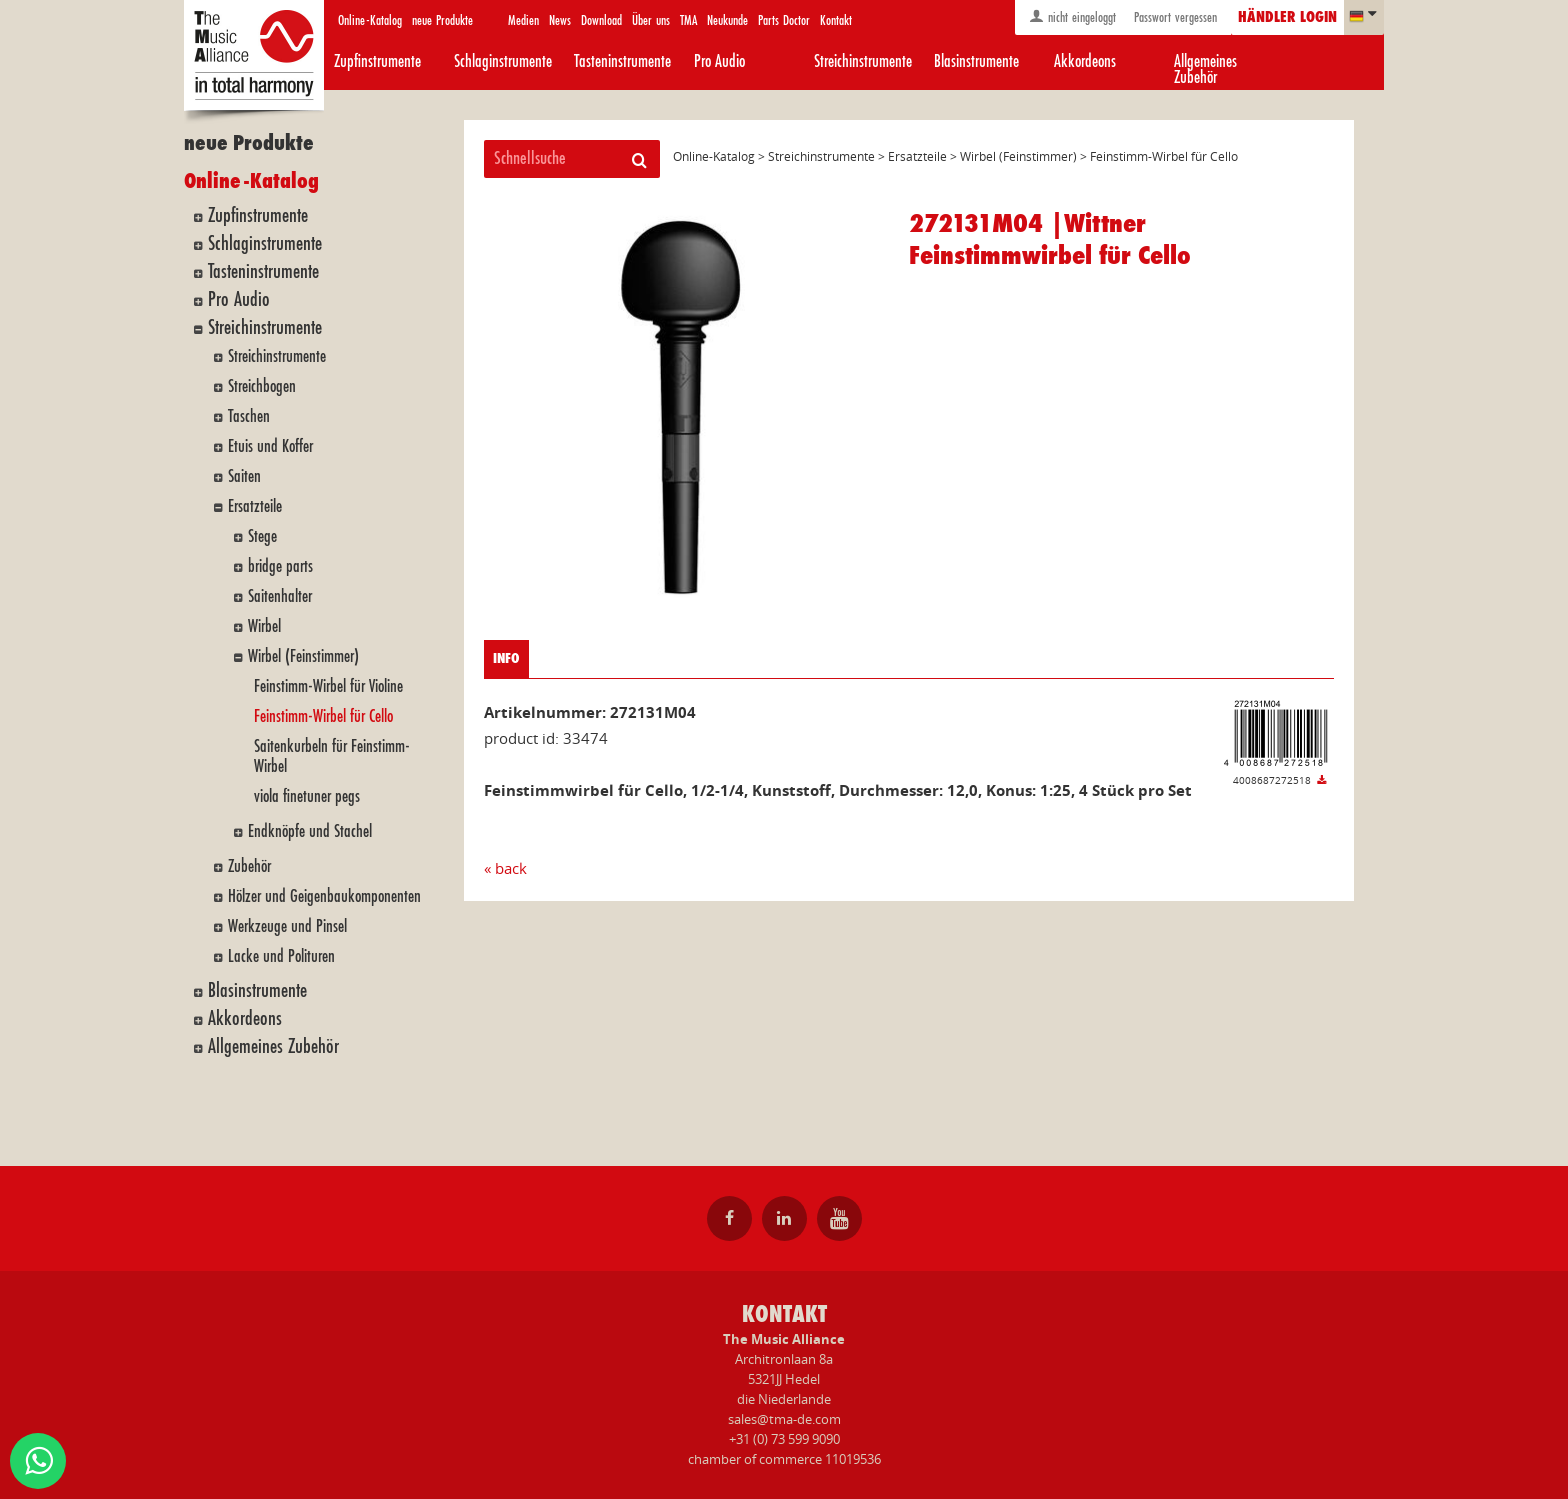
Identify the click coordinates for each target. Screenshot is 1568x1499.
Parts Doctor (784, 20)
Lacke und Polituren (281, 956)
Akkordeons (1085, 61)
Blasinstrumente (976, 61)
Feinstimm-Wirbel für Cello (323, 716)
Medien (523, 20)
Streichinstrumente (863, 61)
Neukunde (727, 20)
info (506, 658)
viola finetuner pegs (307, 796)
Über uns (651, 20)
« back (505, 868)
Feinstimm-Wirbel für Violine (328, 686)
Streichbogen (262, 386)
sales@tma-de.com (784, 1419)
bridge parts (280, 566)
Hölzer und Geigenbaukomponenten (324, 896)
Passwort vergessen (1173, 17)
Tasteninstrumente (622, 61)
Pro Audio (719, 61)
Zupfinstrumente (377, 61)
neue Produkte (442, 20)
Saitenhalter (280, 596)
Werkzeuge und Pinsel (287, 926)
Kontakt (836, 20)
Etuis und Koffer (270, 446)
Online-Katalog (370, 20)
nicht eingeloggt (1072, 16)
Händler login (1287, 18)
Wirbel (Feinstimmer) (303, 656)
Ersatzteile (255, 506)
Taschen (249, 416)
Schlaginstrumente (503, 61)
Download (601, 20)
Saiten (244, 476)
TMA (688, 20)
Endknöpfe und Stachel (310, 831)
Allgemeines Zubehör (1205, 69)
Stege (262, 536)
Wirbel (264, 626)
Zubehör (249, 866)
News (560, 20)
